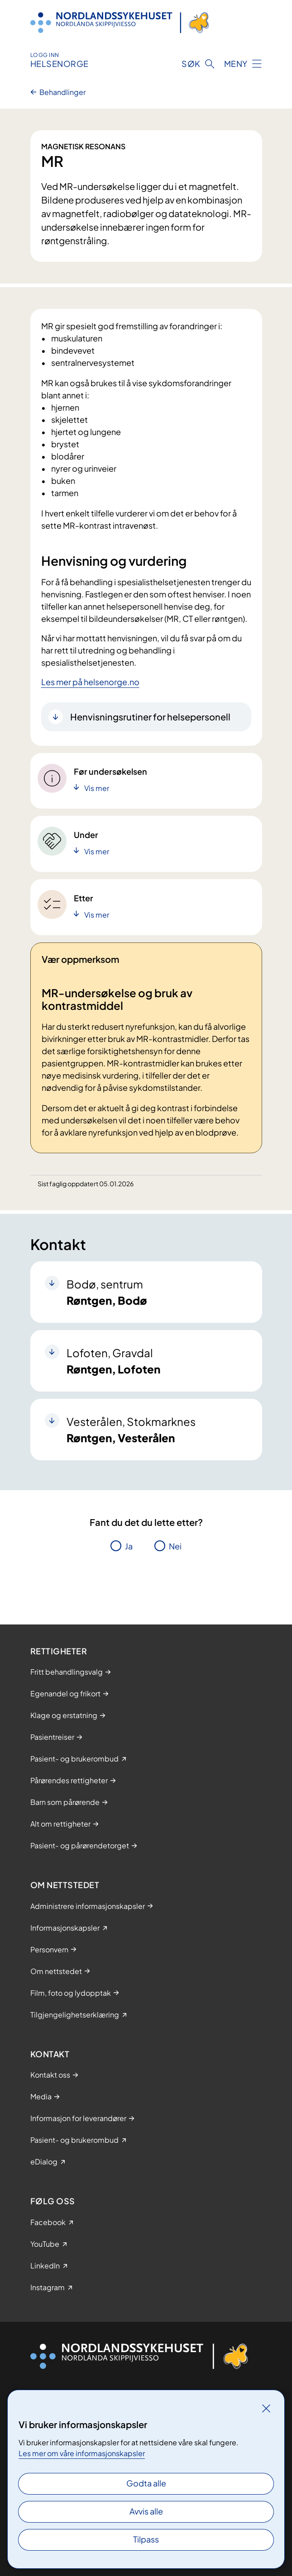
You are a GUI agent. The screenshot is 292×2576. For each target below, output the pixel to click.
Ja (129, 1546)
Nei (175, 1546)
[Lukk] (266, 2408)
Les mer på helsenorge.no (90, 682)
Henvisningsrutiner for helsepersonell (150, 716)
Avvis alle (146, 2511)
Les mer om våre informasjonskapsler (82, 2453)
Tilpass (146, 2539)
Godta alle (146, 2483)
